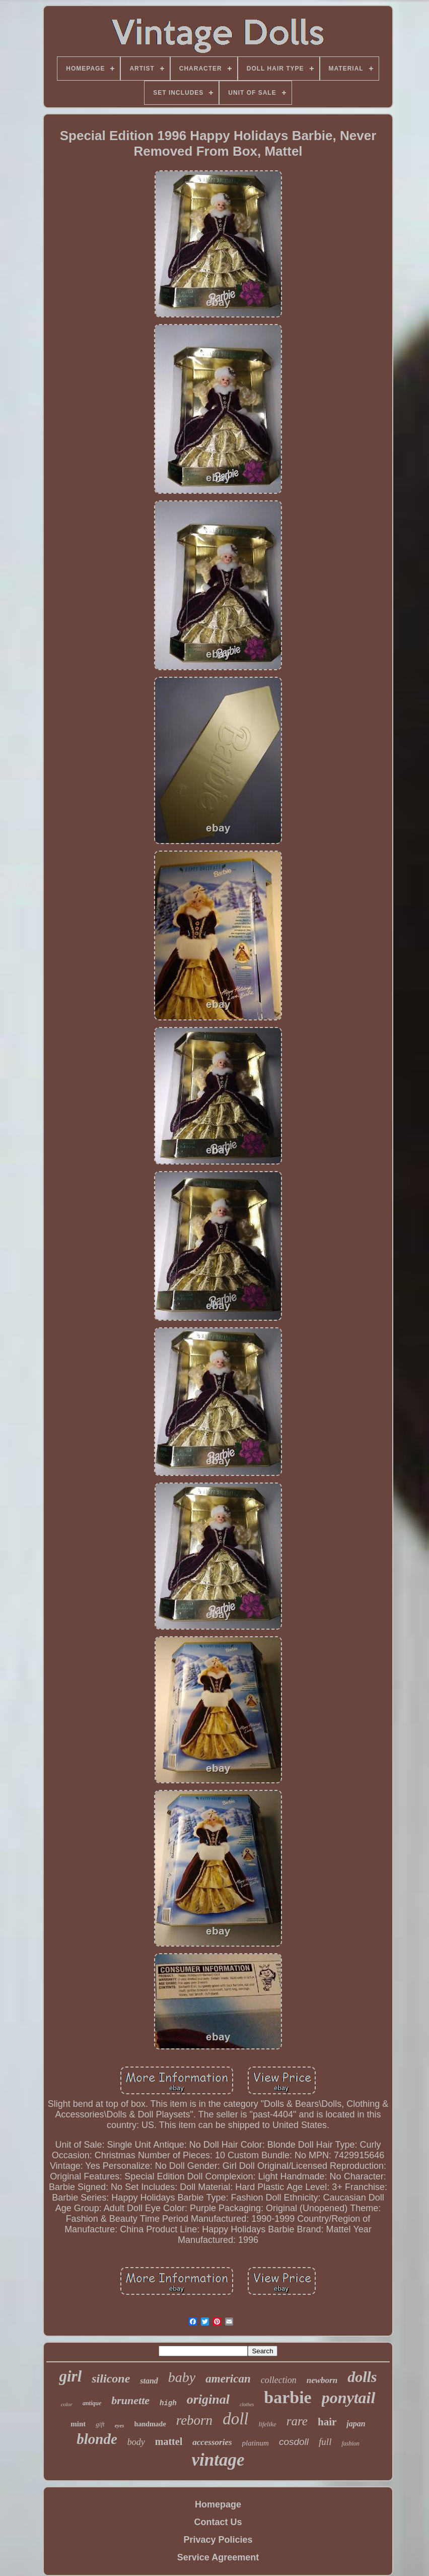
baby (181, 2377)
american (227, 2378)
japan (355, 2423)
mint (78, 2424)
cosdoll (294, 2441)
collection (279, 2380)
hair (327, 2422)
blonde (97, 2439)
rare (297, 2421)
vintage (218, 2460)
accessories (212, 2442)
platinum (255, 2443)
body (136, 2442)
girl (70, 2376)
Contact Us (218, 2522)
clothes (247, 2404)
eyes (119, 2425)
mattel (168, 2441)
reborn (194, 2420)
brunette (130, 2400)
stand (149, 2380)
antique (92, 2403)
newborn (322, 2380)
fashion (350, 2443)
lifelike (267, 2424)
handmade (150, 2424)
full (325, 2441)
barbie (287, 2397)
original (208, 2399)
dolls (362, 2376)
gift (100, 2424)
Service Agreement (218, 2557)
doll (235, 2419)
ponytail (349, 2398)
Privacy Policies (217, 2540)
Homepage (218, 2504)
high (168, 2403)
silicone (111, 2378)
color (67, 2404)
